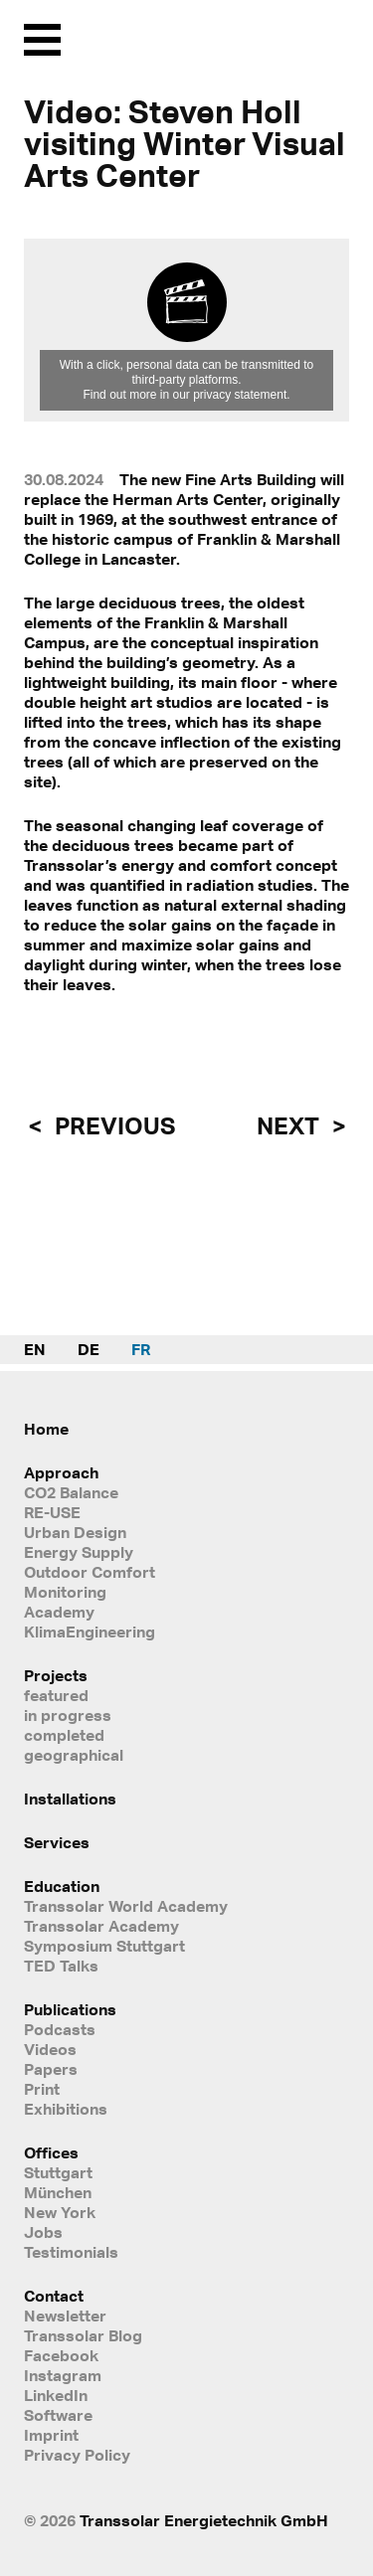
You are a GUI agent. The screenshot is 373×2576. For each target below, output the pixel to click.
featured (56, 1695)
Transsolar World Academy (126, 1906)
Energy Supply (78, 1552)
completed (64, 1735)
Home (46, 1429)
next (290, 1125)
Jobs (43, 2232)
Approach (61, 1472)
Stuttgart (58, 2172)
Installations (70, 1798)
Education (61, 1886)
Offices (51, 2152)
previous (112, 1125)
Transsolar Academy (101, 1926)
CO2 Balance (71, 1492)
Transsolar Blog (83, 2335)
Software (58, 2415)
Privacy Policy (77, 2455)
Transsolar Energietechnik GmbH (204, 2520)
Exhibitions (65, 2109)
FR (140, 1349)
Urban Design (75, 1532)
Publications (70, 2009)
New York (59, 2212)
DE (88, 1349)
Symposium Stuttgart (104, 1946)
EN (35, 1349)
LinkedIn (56, 2395)
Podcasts (59, 2029)
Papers (51, 2069)
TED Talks (61, 1965)
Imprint (51, 2435)
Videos (50, 2049)
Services (57, 1842)
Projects (56, 1675)
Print (42, 2089)
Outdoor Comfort (89, 1572)
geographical (73, 1755)
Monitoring (65, 1592)
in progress (67, 1715)
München (58, 2192)
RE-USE (52, 1512)
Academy (59, 1612)
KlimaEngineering (89, 1631)
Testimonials (71, 2252)
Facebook (61, 2355)
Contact (54, 2296)
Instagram (62, 2375)
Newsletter (65, 2315)
